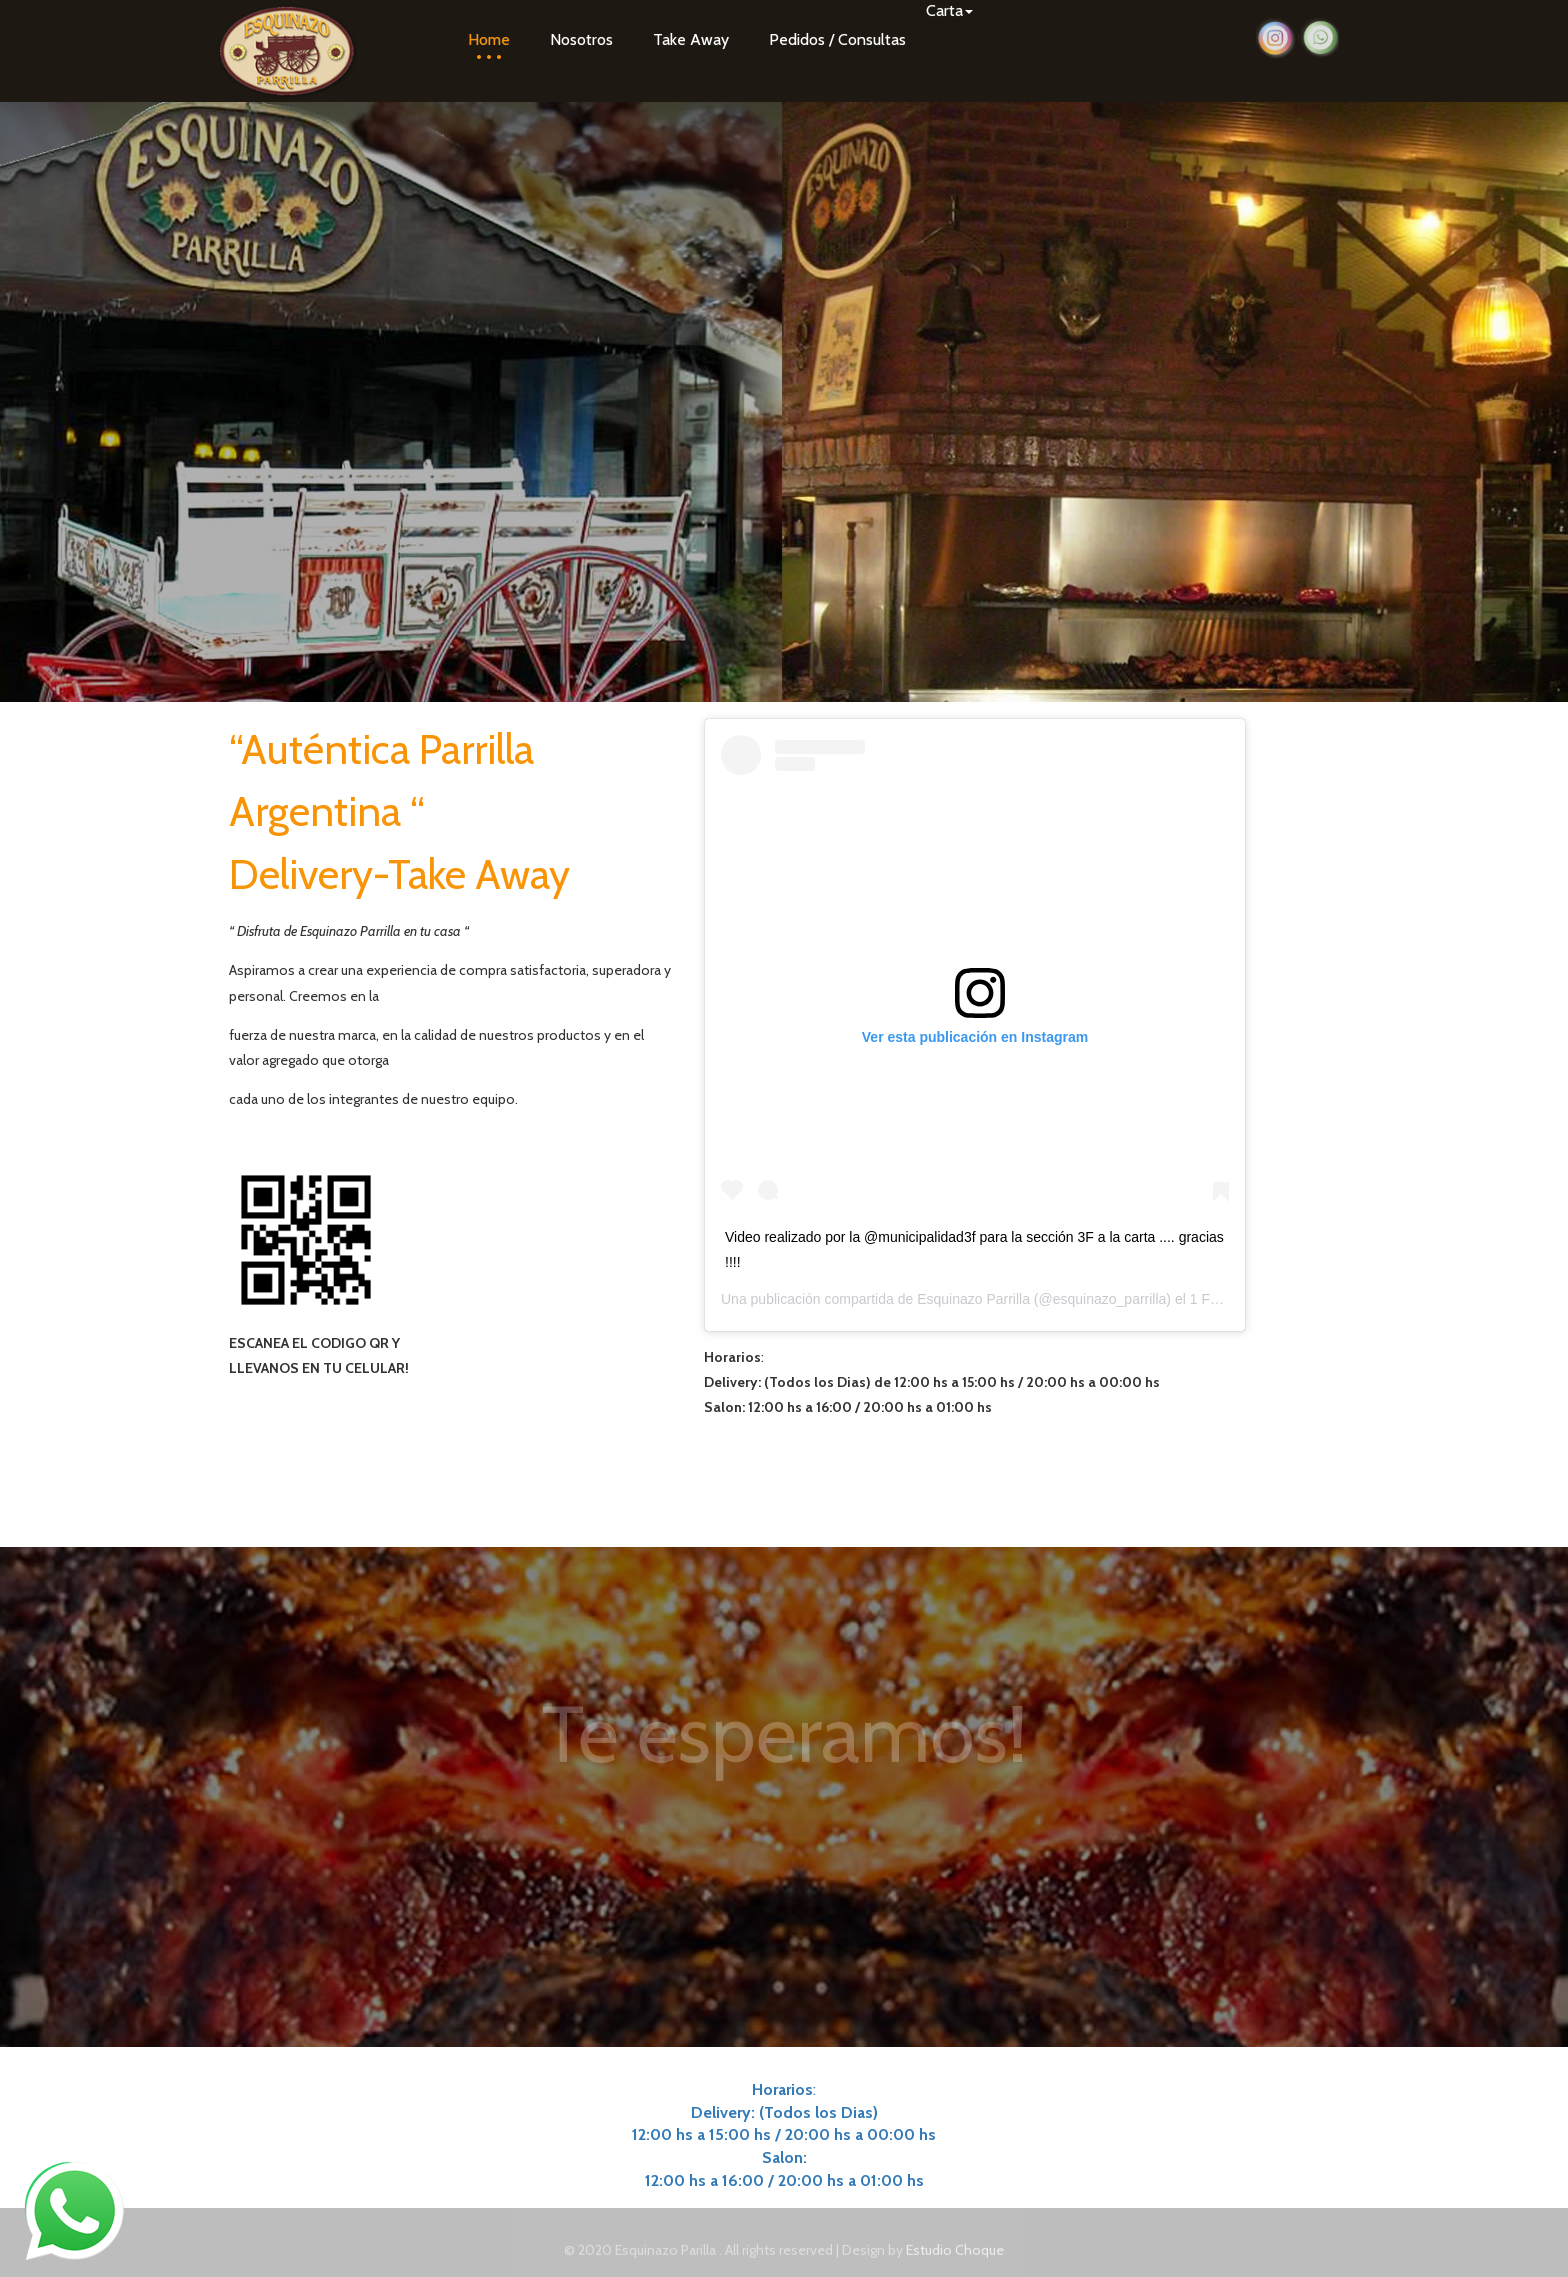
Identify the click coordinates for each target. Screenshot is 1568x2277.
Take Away (691, 39)
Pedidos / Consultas (837, 39)
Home (489, 39)
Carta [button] (949, 10)
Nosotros (581, 39)
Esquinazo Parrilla (973, 1299)
